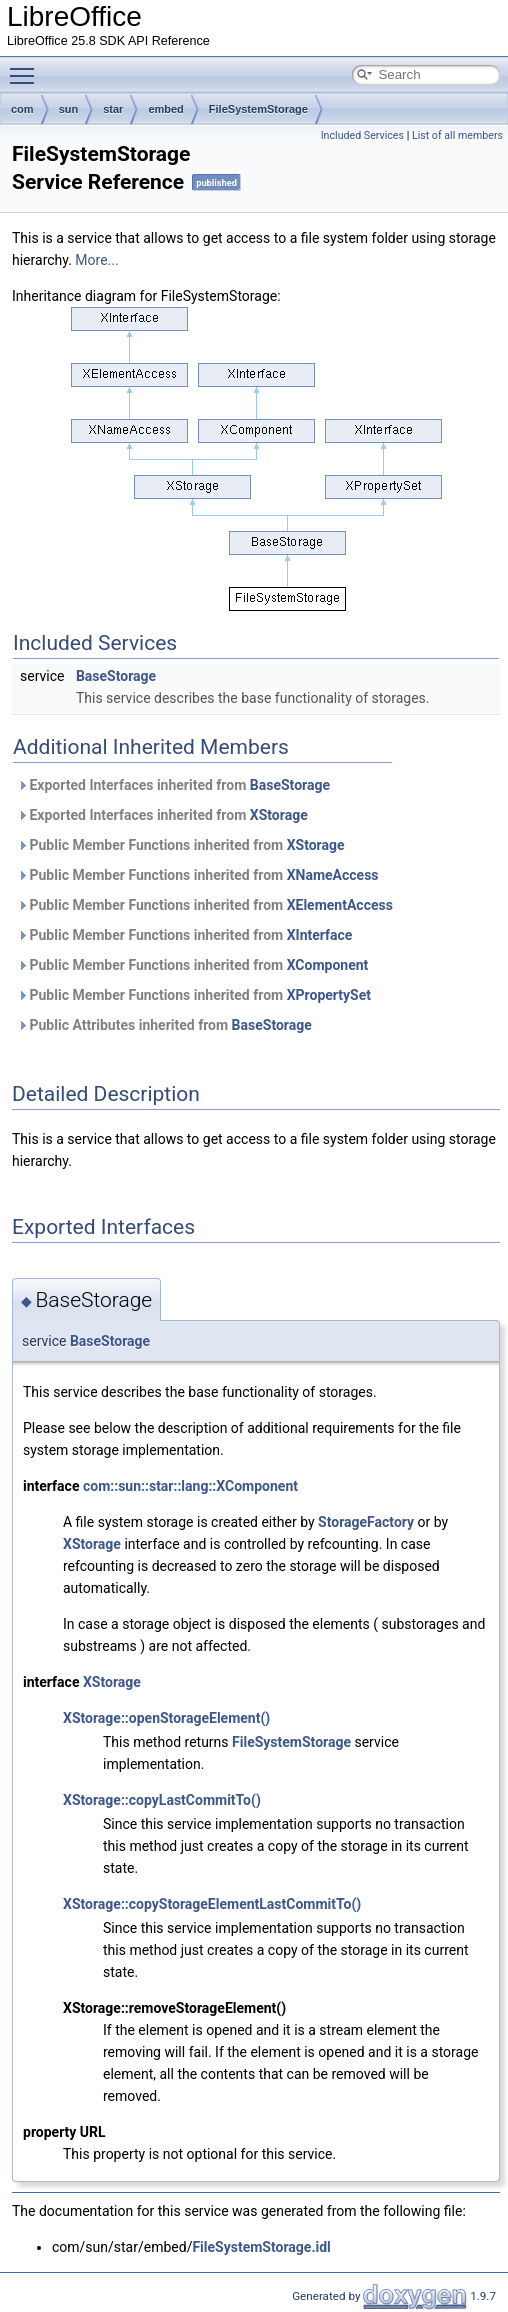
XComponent (328, 965)
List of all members (457, 135)
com (22, 109)
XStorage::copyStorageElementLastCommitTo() (212, 1904)
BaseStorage (116, 676)
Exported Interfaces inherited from (173, 785)
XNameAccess (333, 875)
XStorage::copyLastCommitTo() (162, 1800)
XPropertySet (329, 995)
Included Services (362, 135)
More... (96, 260)
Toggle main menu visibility (27, 67)
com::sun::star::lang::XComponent (190, 1486)
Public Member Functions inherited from (181, 845)
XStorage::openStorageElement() (166, 1718)
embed (165, 109)
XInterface (320, 935)
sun (69, 109)
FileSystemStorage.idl (261, 2247)
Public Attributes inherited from (164, 1025)
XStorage (279, 815)
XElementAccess (340, 905)
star (113, 109)
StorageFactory (366, 1522)
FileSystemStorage (258, 109)
